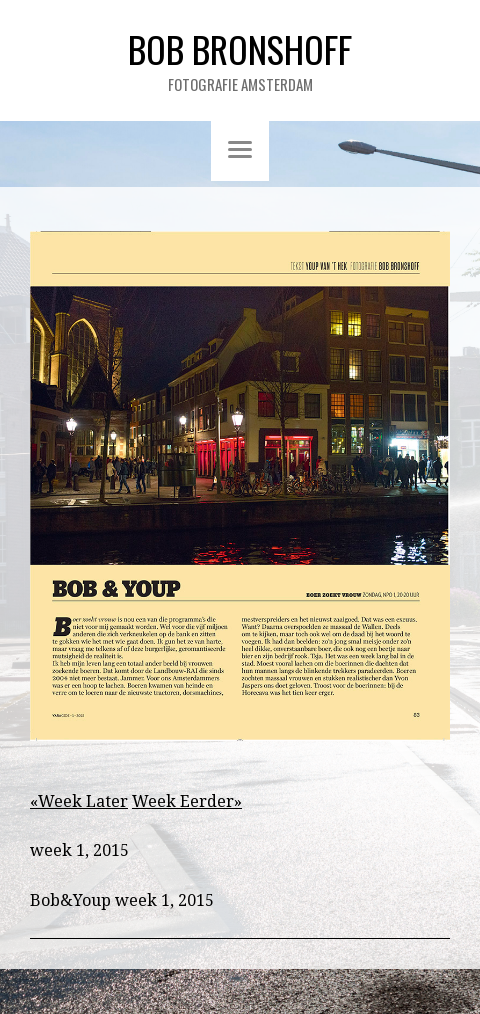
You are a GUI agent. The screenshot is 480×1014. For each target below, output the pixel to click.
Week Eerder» (187, 801)
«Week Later (79, 801)
